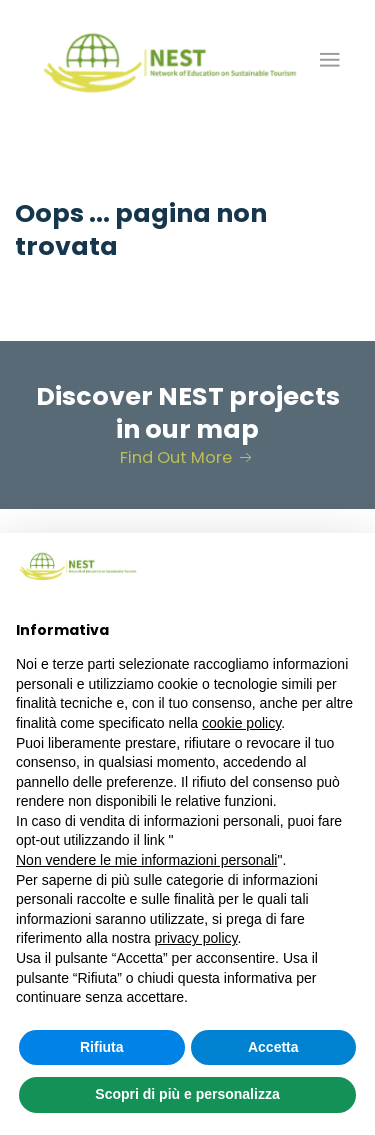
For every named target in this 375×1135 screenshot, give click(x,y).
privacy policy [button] (196, 938)
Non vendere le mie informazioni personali (146, 860)
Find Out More (188, 457)
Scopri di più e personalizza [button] (187, 1094)
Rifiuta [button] (102, 1047)
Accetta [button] (273, 1047)
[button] (330, 60)
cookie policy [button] (241, 723)
